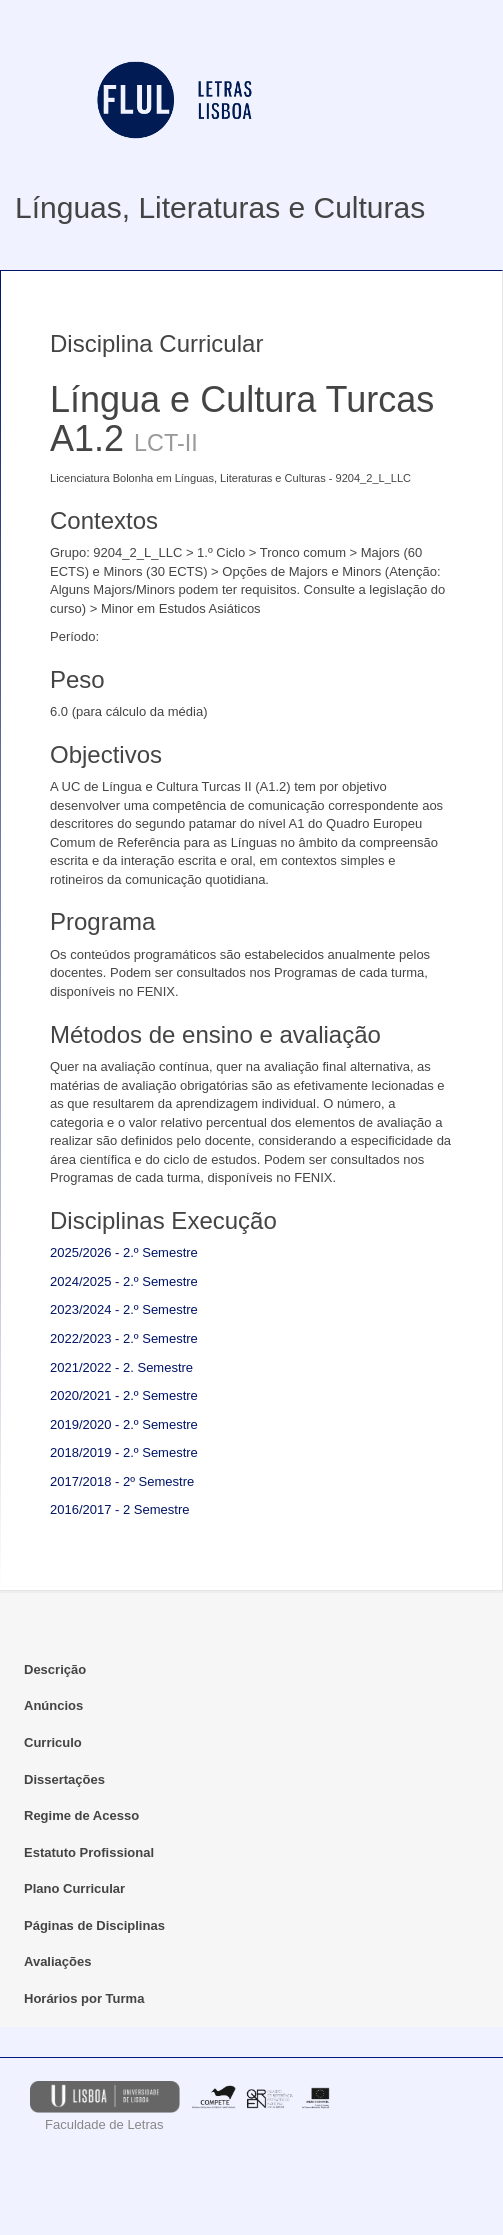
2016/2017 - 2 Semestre (119, 1509)
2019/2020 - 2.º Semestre (124, 1424)
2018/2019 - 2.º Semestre (124, 1452)
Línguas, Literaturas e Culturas (220, 207)
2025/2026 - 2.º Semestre (124, 1252)
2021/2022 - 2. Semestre (121, 1367)
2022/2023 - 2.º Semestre (124, 1338)
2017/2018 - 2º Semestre (122, 1481)
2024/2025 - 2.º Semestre (124, 1281)
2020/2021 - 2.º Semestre (124, 1395)
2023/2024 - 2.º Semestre (124, 1309)
